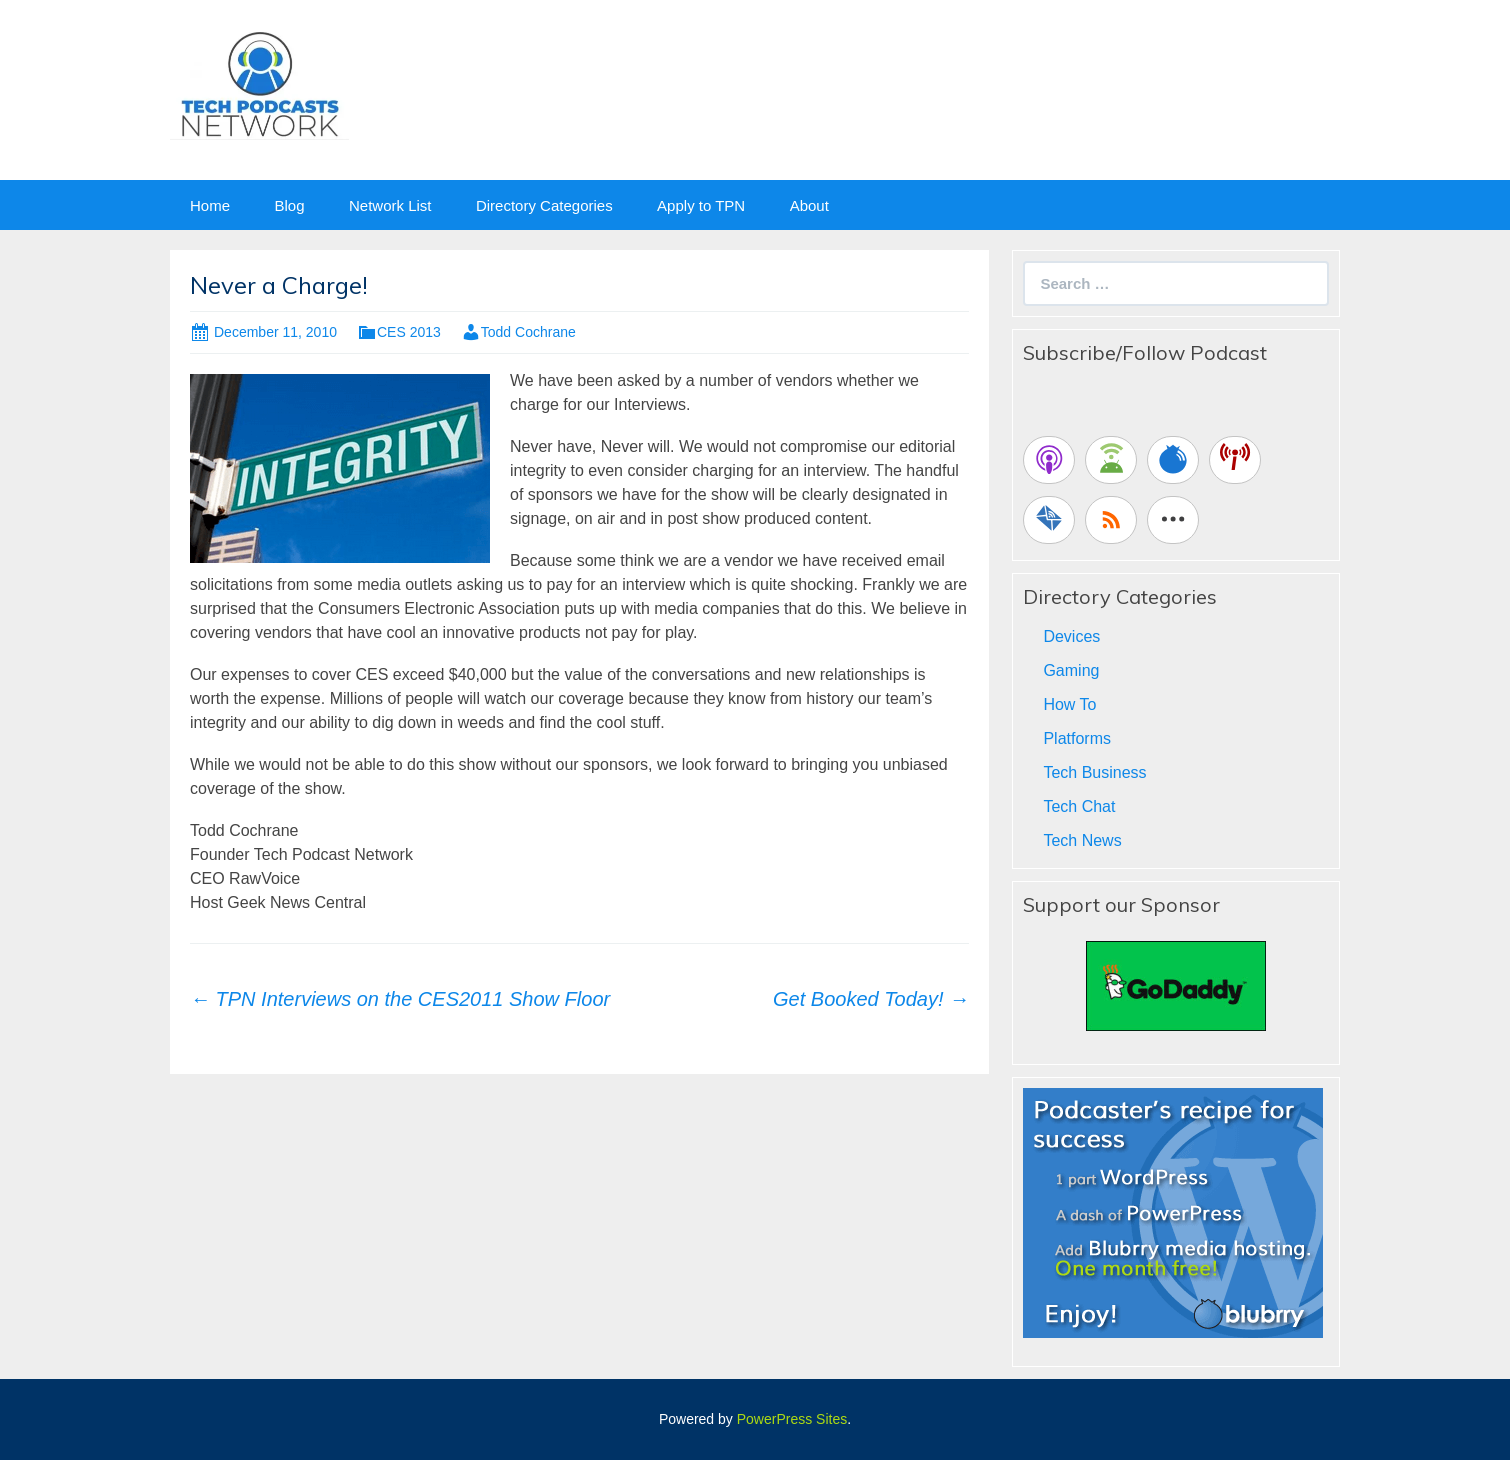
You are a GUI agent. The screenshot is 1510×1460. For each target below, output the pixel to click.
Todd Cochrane (528, 332)
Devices (1071, 636)
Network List (390, 205)
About (809, 205)
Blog (289, 205)
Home (210, 205)
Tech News (1082, 840)
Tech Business (1094, 772)
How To (1069, 704)
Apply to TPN (701, 205)
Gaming (1071, 670)
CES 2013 (409, 332)
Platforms (1077, 738)
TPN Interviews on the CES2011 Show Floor (400, 999)
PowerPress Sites (792, 1419)
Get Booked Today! (871, 999)
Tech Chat (1079, 806)
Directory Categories (544, 205)
